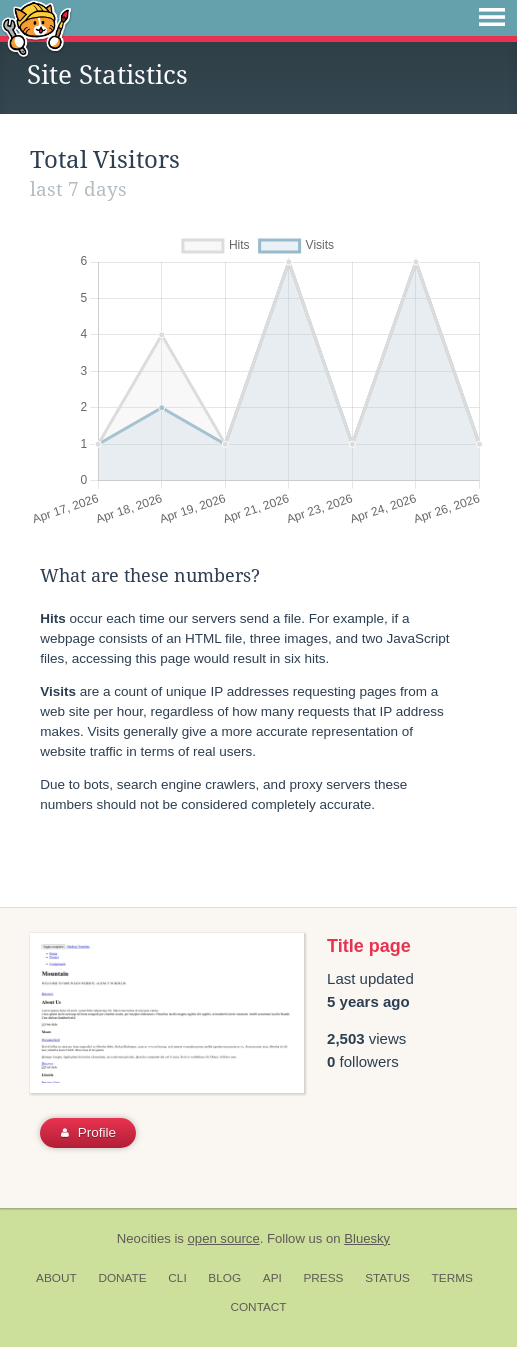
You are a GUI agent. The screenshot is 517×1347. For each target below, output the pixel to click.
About (56, 1278)
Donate (122, 1278)
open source (224, 1238)
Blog (224, 1278)
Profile (88, 1132)
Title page (369, 946)
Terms (452, 1278)
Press (323, 1278)
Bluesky (367, 1238)
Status (387, 1278)
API (272, 1278)
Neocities (144, 1238)
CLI (177, 1278)
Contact (258, 1307)
